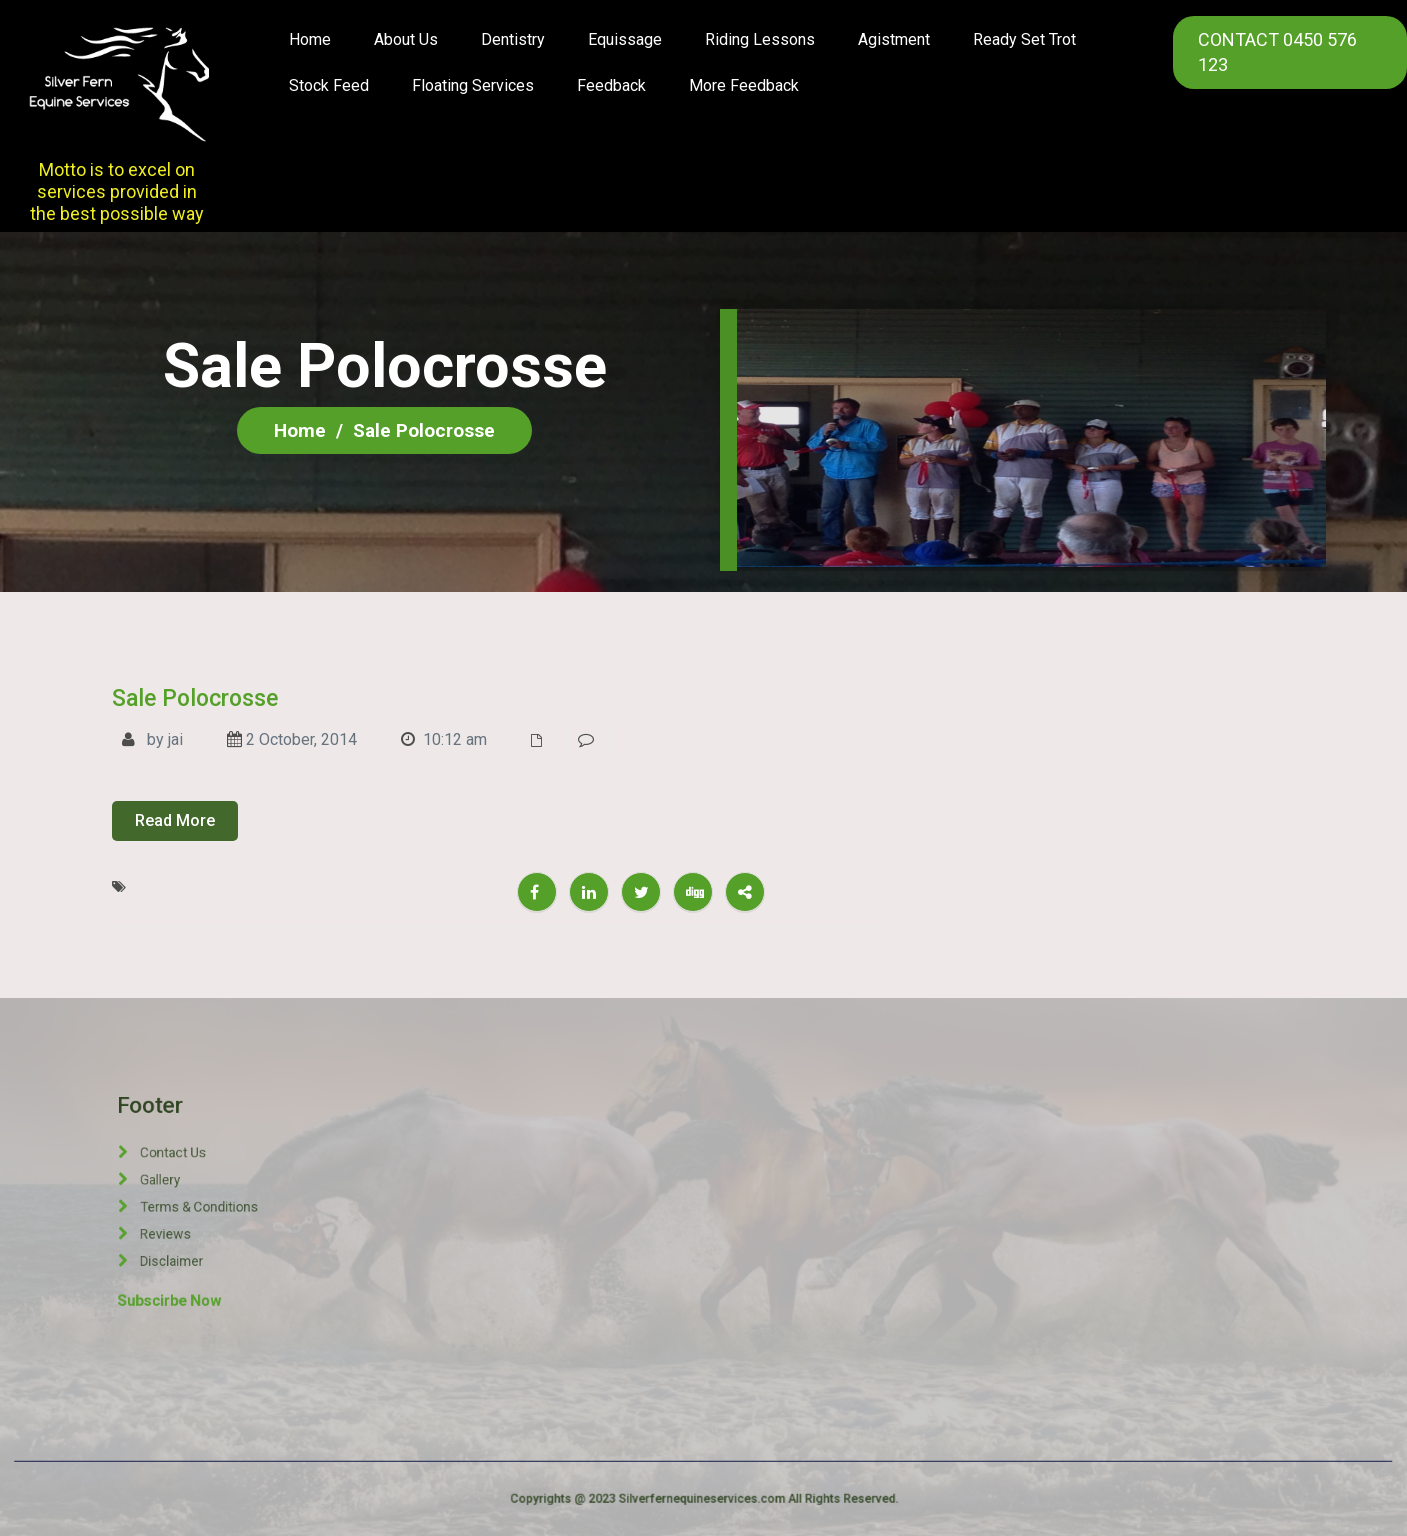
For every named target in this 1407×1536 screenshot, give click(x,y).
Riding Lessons (760, 39)
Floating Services (473, 85)
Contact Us (214, 1190)
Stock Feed (329, 85)
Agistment (894, 39)
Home (310, 39)
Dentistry (513, 39)
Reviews (212, 1207)
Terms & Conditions (219, 1201)
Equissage (625, 39)
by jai (152, 739)
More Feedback (744, 85)
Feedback (611, 85)
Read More (175, 820)
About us (406, 39)
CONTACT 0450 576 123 (1277, 52)
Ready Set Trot (1024, 39)
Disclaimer (213, 1213)
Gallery (211, 1196)
